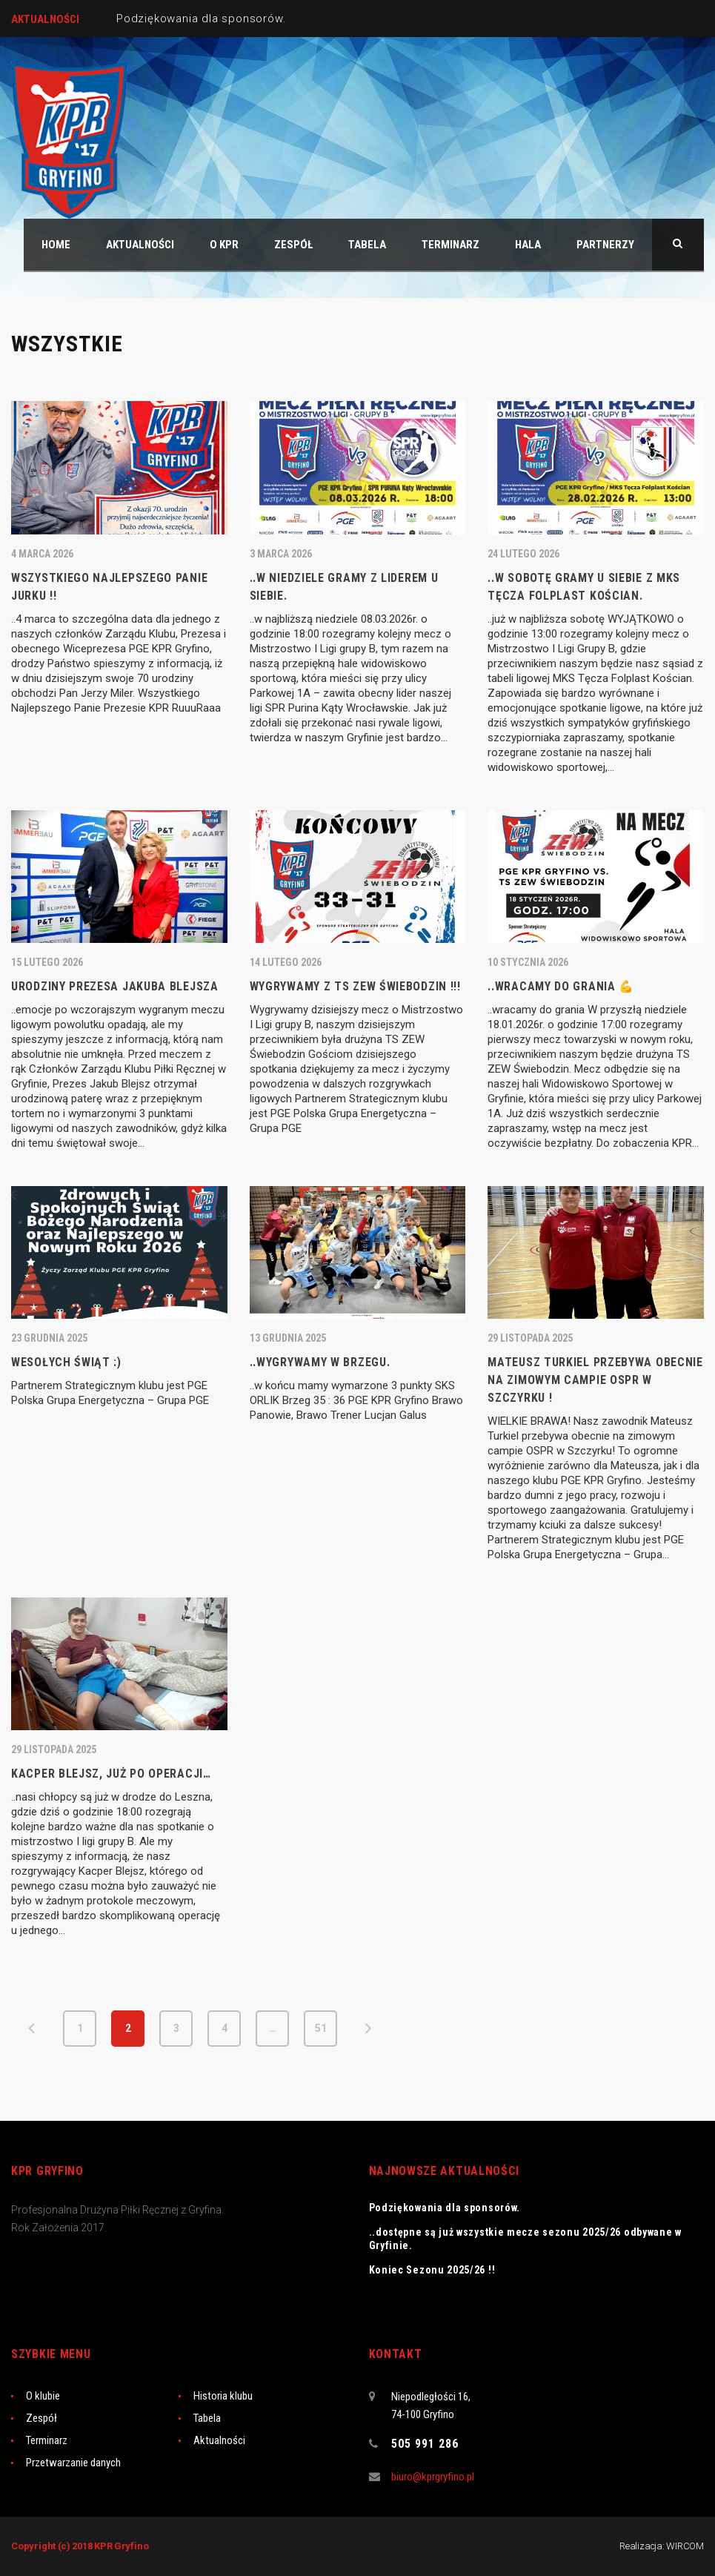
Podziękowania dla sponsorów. (201, 18)
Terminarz (46, 2440)
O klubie (43, 2396)
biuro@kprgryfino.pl (432, 2476)
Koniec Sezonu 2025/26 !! (432, 2270)
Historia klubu (223, 2396)
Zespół (41, 2418)
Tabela (207, 2418)
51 (321, 2028)
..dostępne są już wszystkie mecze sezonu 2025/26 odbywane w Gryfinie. (525, 2238)
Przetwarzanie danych (73, 2462)
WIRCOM (685, 2546)
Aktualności (219, 2440)
